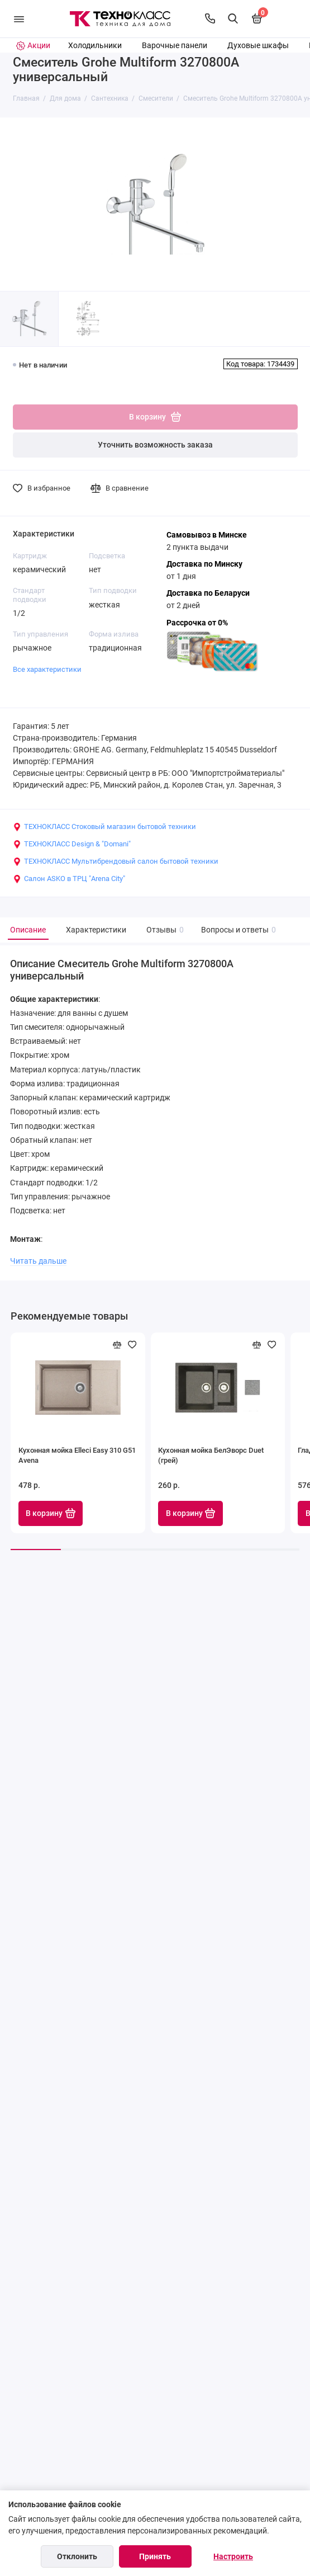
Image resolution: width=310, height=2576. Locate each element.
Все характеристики (47, 669)
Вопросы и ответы (237, 930)
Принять (155, 2556)
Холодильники (95, 45)
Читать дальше (38, 1260)
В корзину (50, 1513)
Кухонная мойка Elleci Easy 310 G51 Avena (77, 1455)
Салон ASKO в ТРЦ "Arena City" (69, 878)
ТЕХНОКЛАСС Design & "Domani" (72, 844)
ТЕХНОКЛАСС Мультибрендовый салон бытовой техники (115, 861)
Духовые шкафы (258, 45)
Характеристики (96, 930)
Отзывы (163, 930)
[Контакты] (210, 18)
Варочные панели (174, 45)
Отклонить (77, 2556)
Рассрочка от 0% (197, 623)
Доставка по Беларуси (208, 593)
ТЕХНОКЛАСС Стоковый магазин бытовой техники (104, 826)
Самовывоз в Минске (206, 535)
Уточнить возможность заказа (155, 445)
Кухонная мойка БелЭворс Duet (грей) (211, 1455)
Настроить (233, 2556)
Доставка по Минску (204, 564)
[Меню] (19, 18)
